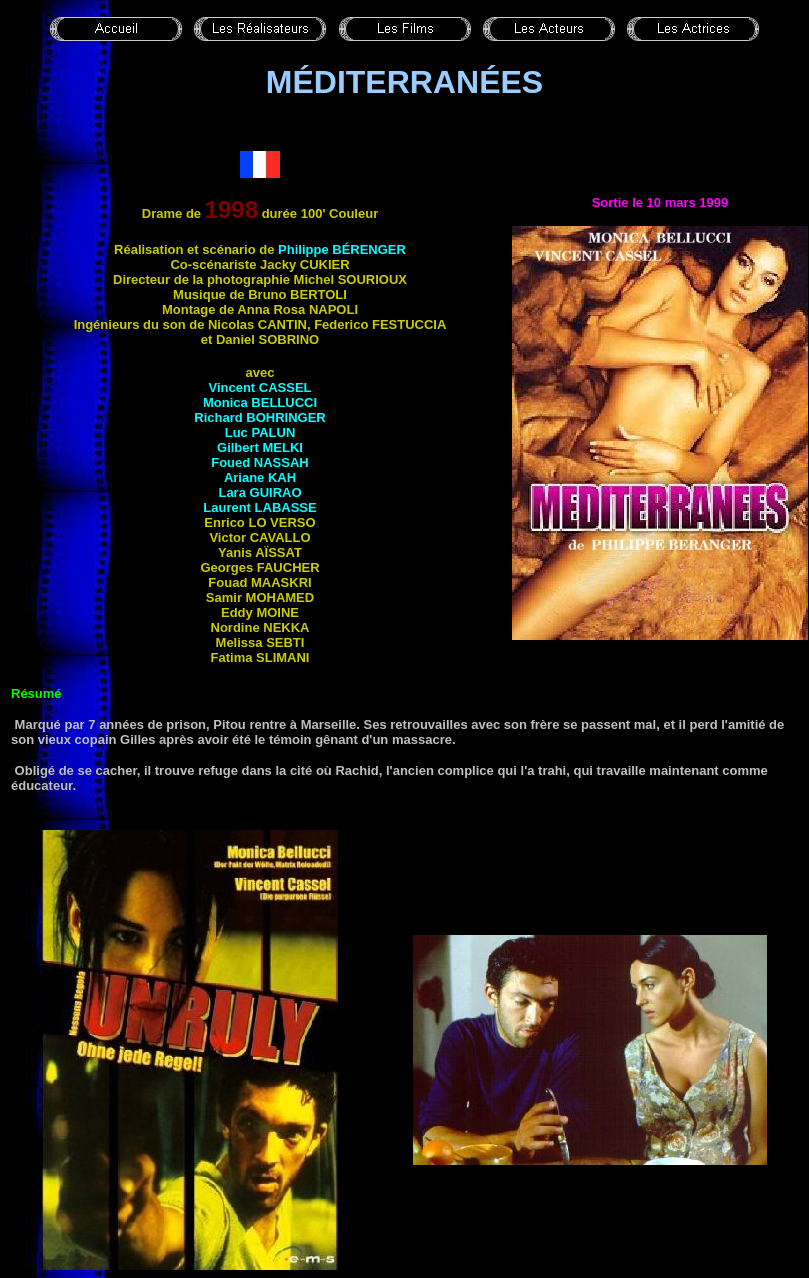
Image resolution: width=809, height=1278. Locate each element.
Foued (260, 462)
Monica (260, 402)
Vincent (259, 387)
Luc (260, 432)
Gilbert (260, 447)
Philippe (342, 249)
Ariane (260, 477)
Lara (259, 492)
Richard (259, 417)
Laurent (259, 507)
